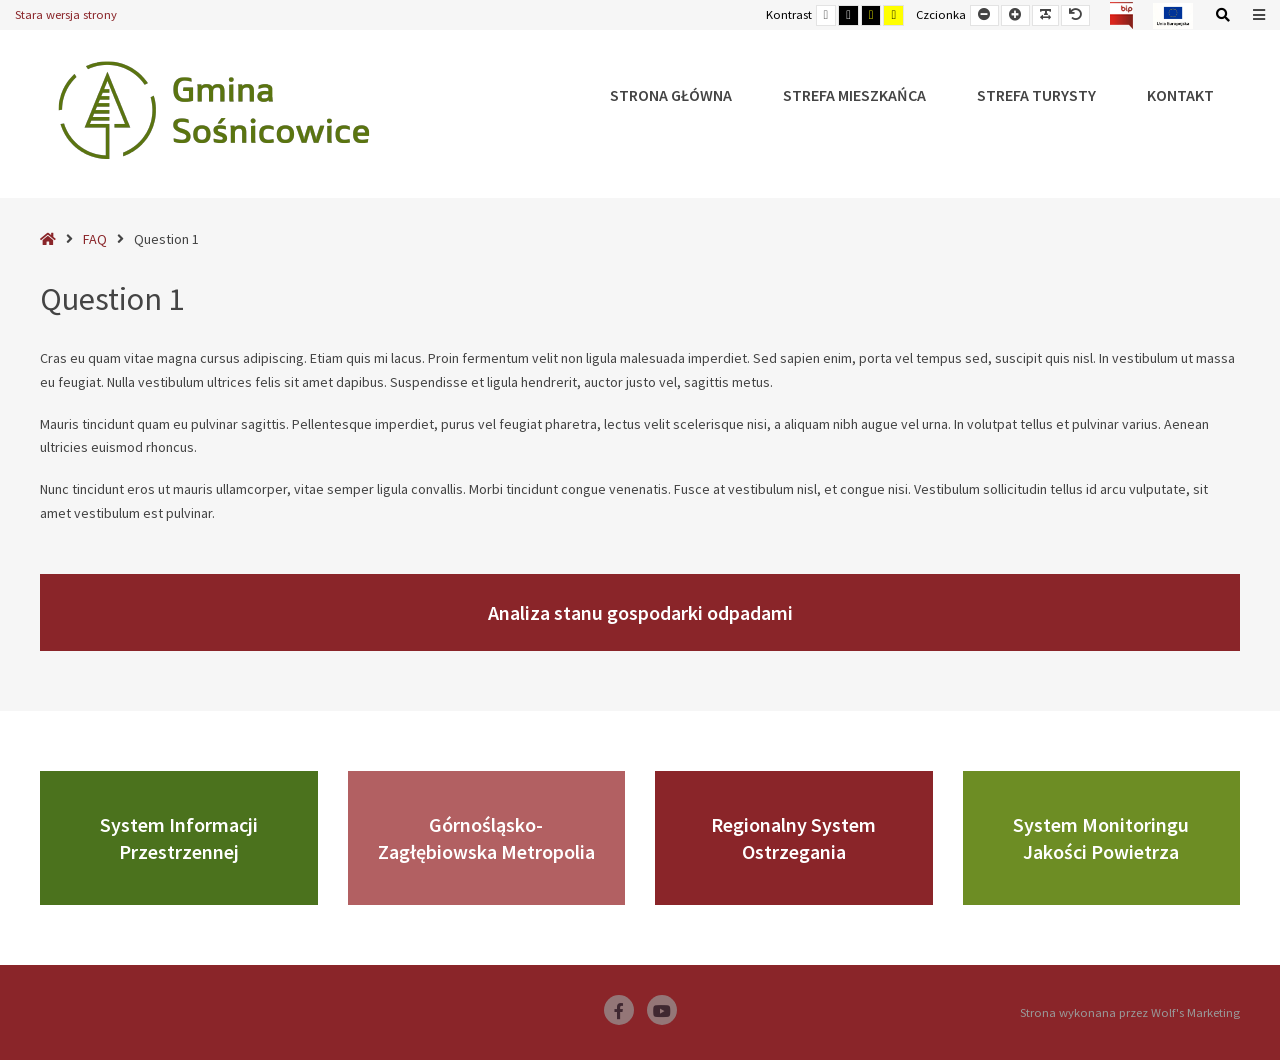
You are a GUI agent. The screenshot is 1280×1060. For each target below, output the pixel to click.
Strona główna (671, 95)
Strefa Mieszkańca (854, 95)
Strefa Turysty (1036, 95)
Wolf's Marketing (1195, 1012)
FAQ (95, 239)
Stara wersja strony (66, 14)
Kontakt (1180, 95)
